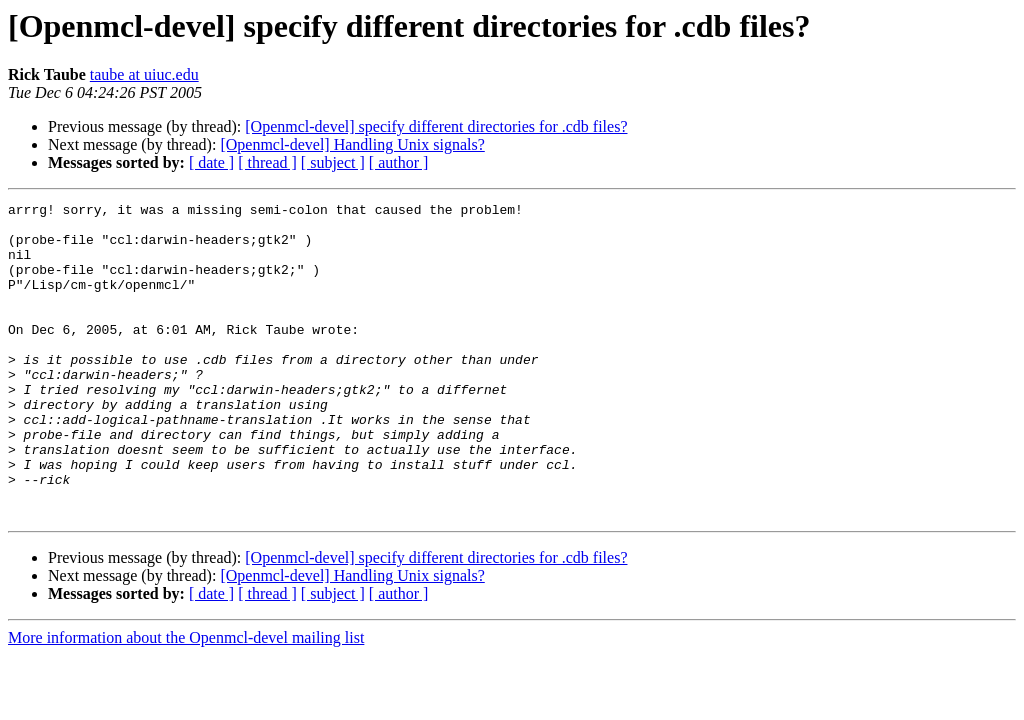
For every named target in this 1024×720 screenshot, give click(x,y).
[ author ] (399, 162)
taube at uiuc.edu (144, 74)
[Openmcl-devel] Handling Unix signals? (352, 144)
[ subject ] (333, 162)
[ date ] (211, 162)
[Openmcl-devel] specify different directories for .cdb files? (436, 126)
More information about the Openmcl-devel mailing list (186, 700)
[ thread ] (267, 162)
